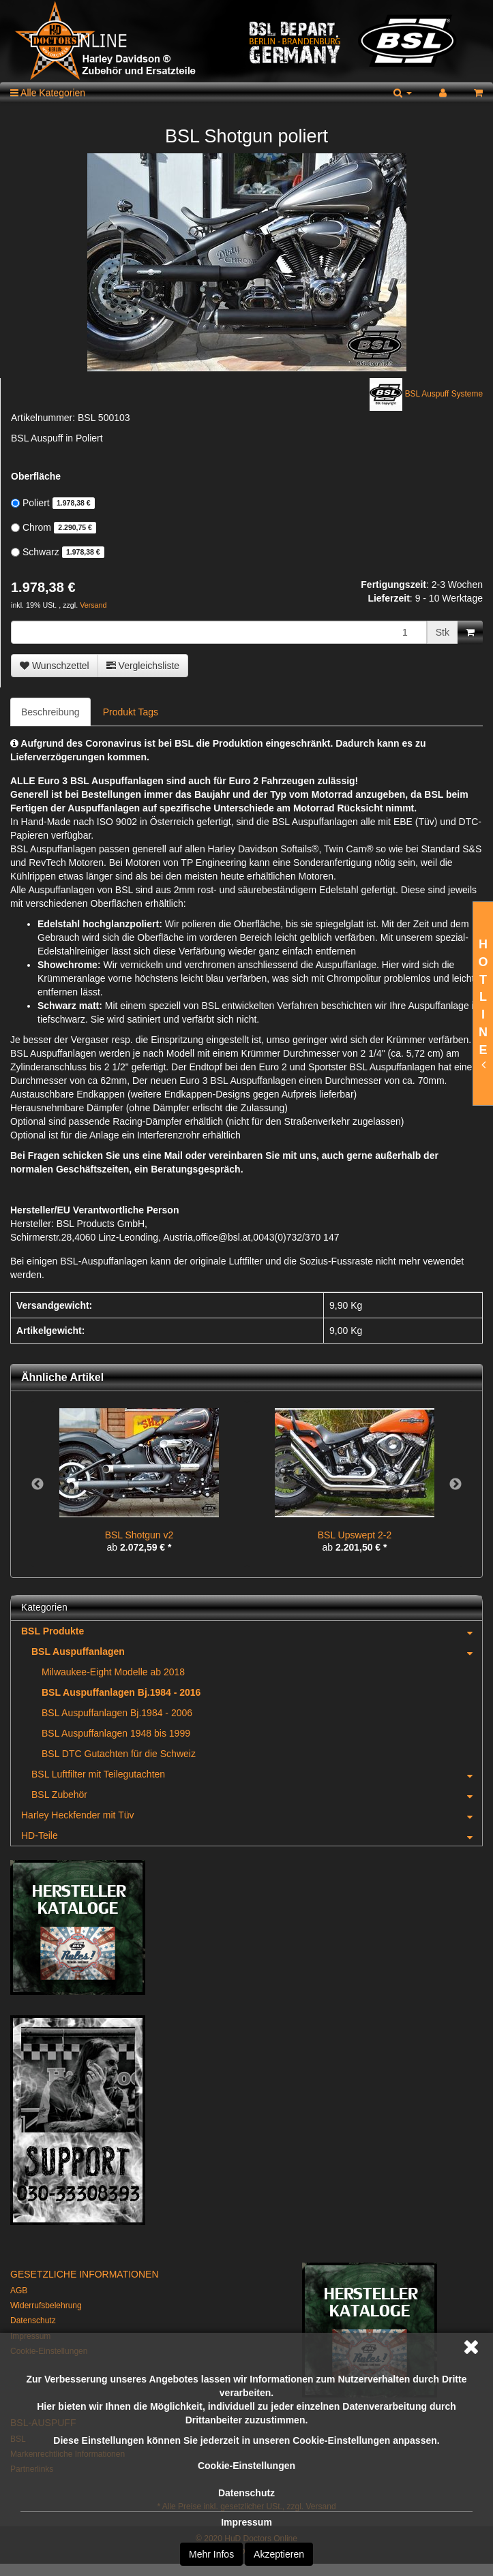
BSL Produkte (251, 1631)
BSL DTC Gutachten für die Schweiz (119, 1753)
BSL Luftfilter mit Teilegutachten (256, 1774)
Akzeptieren (279, 2554)
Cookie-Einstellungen (246, 2465)
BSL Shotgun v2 (139, 1535)
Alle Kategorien (47, 92)
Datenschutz (246, 2492)
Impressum (246, 2522)
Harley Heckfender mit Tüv (251, 1815)
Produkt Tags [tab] (130, 712)
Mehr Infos (211, 2554)
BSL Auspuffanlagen (256, 1651)
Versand (93, 605)
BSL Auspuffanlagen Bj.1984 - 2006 (117, 1712)
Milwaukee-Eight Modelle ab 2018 (113, 1671)
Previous (37, 1484)
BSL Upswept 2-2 (354, 1535)
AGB (18, 2290)
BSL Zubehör (256, 1794)
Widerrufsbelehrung (46, 2305)
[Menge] (219, 632)
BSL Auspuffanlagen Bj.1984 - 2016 (121, 1692)
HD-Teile (251, 1835)
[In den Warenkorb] (470, 632)
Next (455, 1484)
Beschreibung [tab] (50, 712)
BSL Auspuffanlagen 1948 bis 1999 (116, 1733)
